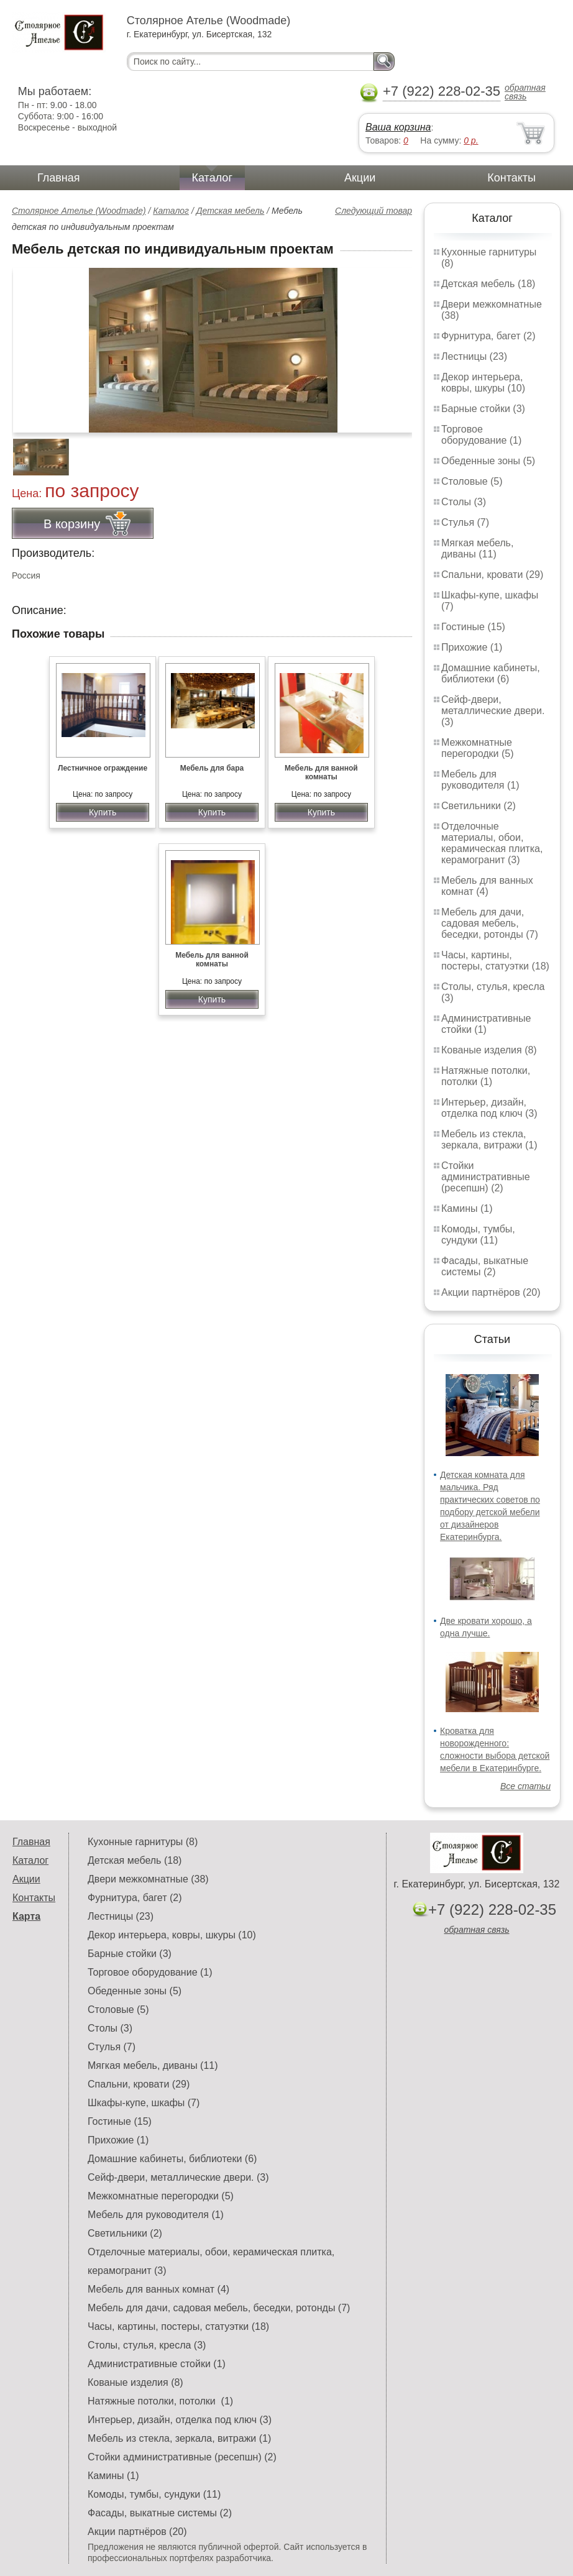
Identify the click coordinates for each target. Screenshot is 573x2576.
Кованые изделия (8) (489, 1050)
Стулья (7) (465, 522)
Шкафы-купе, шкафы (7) (143, 2102)
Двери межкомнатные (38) (148, 1879)
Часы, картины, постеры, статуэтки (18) (495, 960)
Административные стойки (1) (486, 1024)
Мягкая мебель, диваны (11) (477, 548)
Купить (102, 812)
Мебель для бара (212, 768)
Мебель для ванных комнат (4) (487, 886)
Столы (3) (463, 502)
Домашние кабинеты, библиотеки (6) (490, 673)
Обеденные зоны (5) (488, 461)
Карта (26, 1916)
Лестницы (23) (474, 356)
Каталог (212, 178)
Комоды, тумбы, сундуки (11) (478, 1234)
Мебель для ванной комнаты (321, 772)
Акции (359, 178)
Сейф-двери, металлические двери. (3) (492, 710)
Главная (58, 178)
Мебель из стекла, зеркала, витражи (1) (489, 1139)
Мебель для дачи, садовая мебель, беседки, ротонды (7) (489, 923)
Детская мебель (230, 211)
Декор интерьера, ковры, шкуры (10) (483, 382)
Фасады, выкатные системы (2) (484, 1266)
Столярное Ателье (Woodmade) (79, 211)
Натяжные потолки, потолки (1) (485, 1076)
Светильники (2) (478, 805)
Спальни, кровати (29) (492, 574)
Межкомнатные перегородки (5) (477, 748)
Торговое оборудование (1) (481, 435)
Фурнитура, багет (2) (488, 336)
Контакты (511, 178)
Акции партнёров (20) (491, 1292)
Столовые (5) (472, 481)
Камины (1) (467, 1208)
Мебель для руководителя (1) (480, 780)
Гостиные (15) (473, 626)
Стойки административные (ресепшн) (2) (485, 1176)
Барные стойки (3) (483, 408)
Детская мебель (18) (488, 283)
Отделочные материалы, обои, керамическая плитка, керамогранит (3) (492, 843)
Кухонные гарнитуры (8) (143, 1841)
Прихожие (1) (471, 647)
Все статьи (525, 1786)
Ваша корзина (398, 127)
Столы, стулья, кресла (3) (147, 2345)
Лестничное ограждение (102, 768)
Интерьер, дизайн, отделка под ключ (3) (489, 1108)
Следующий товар (373, 211)
